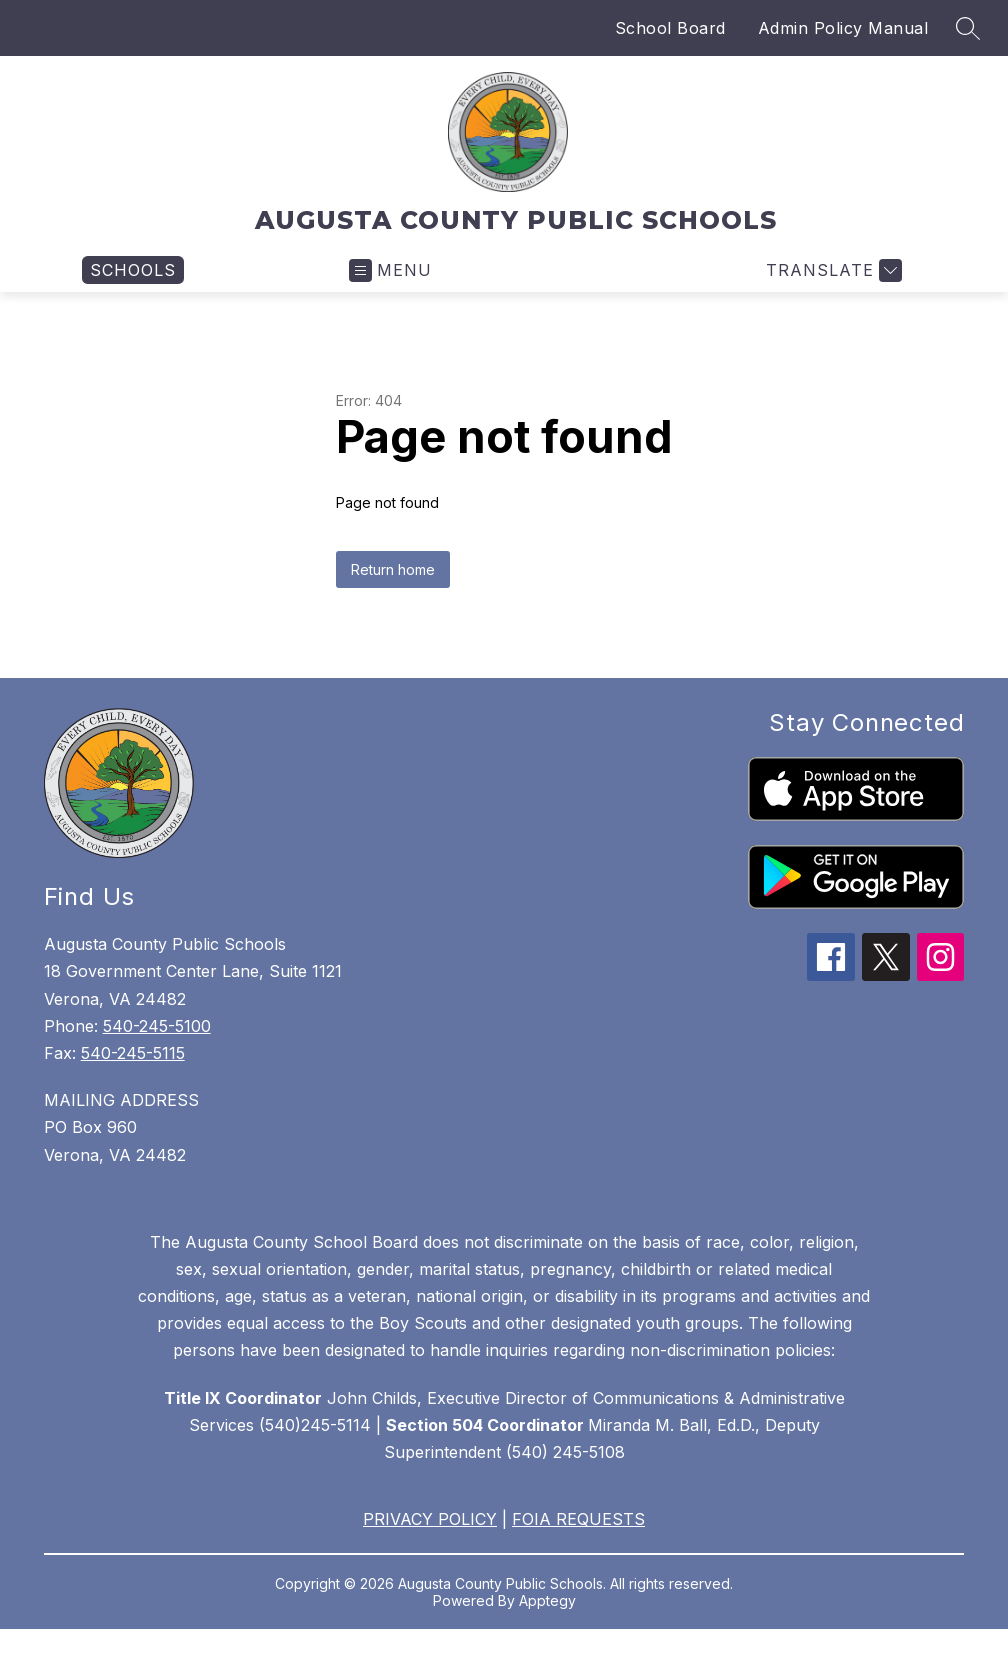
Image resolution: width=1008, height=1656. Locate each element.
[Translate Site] (831, 270)
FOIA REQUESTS (578, 1519)
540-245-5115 (133, 1053)
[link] (133, 270)
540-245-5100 (157, 1026)
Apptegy (547, 1600)
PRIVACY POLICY (430, 1519)
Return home (393, 569)
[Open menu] (390, 270)
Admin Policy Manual (843, 28)
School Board (670, 28)
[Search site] (968, 28)
